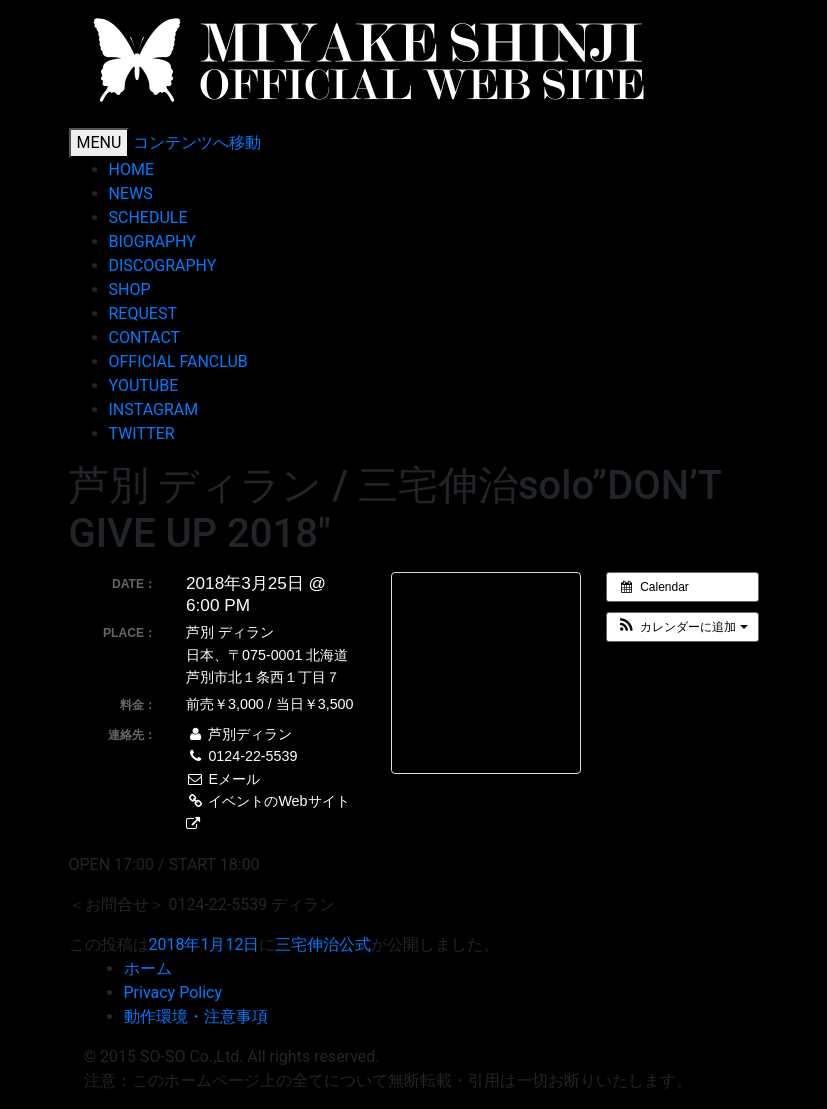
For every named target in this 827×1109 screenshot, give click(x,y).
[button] (682, 627)
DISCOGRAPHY (163, 265)
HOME (131, 169)
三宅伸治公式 (323, 944)
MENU (99, 142)
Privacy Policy (173, 992)
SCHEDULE (148, 217)
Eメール (223, 779)
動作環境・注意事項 (196, 1016)
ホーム (148, 968)
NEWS (131, 193)
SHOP (130, 289)
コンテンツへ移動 (197, 142)
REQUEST (151, 313)
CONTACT (145, 337)
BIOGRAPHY (152, 241)
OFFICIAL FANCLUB (178, 361)
